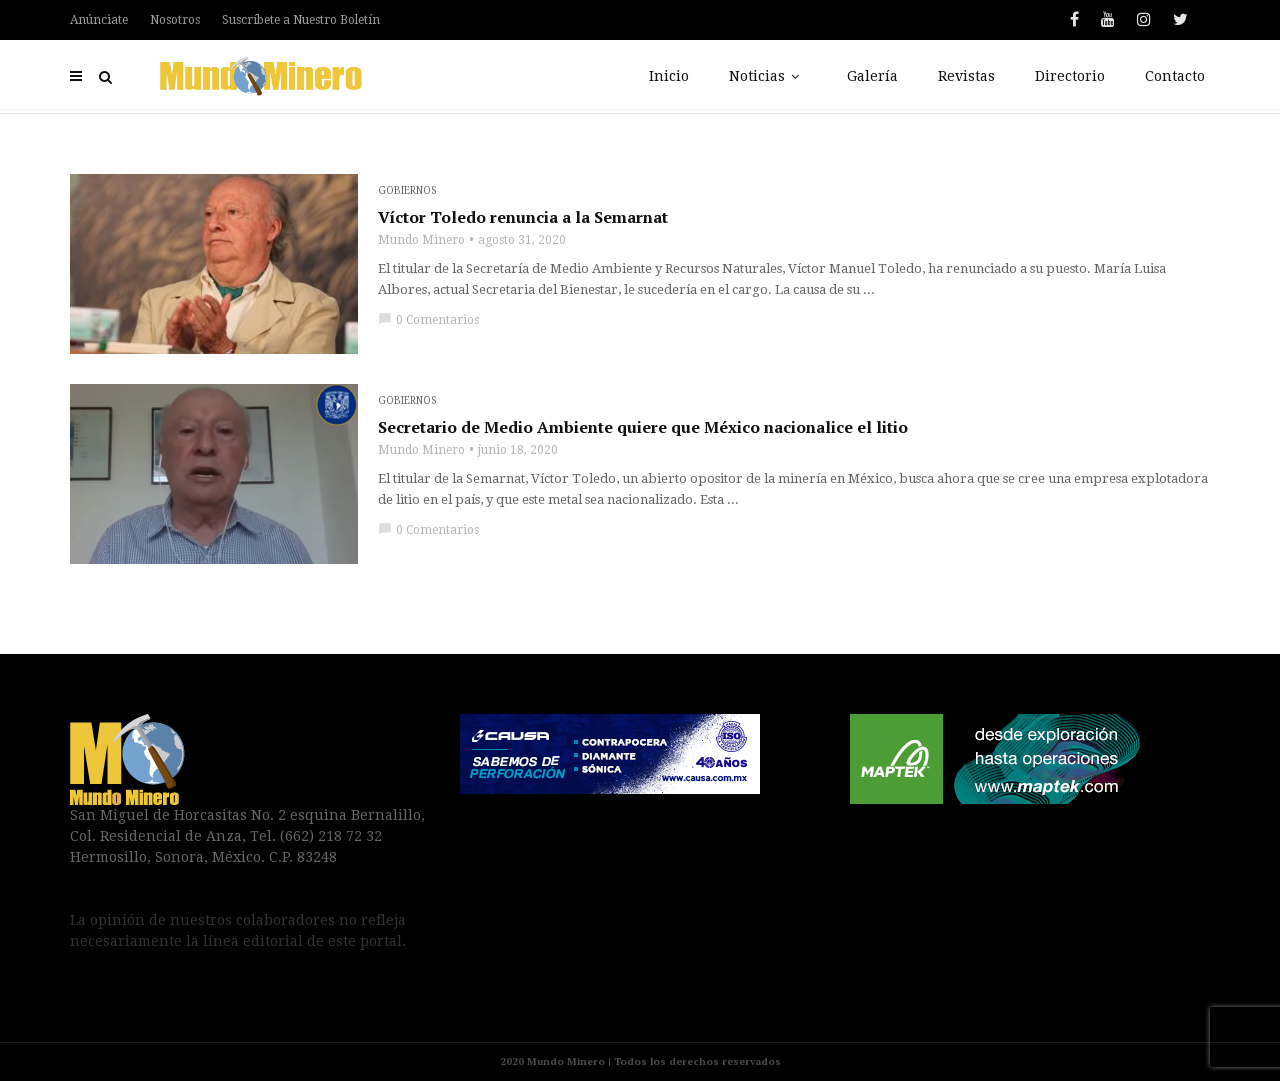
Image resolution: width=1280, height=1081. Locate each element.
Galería (872, 76)
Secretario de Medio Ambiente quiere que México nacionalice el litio (643, 427)
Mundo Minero (421, 240)
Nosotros (175, 20)
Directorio (1070, 76)
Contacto (1175, 76)
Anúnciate (99, 20)
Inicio (669, 76)
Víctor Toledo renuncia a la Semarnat (523, 217)
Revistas (966, 76)
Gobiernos (407, 190)
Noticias (768, 76)
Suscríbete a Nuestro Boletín (301, 20)
